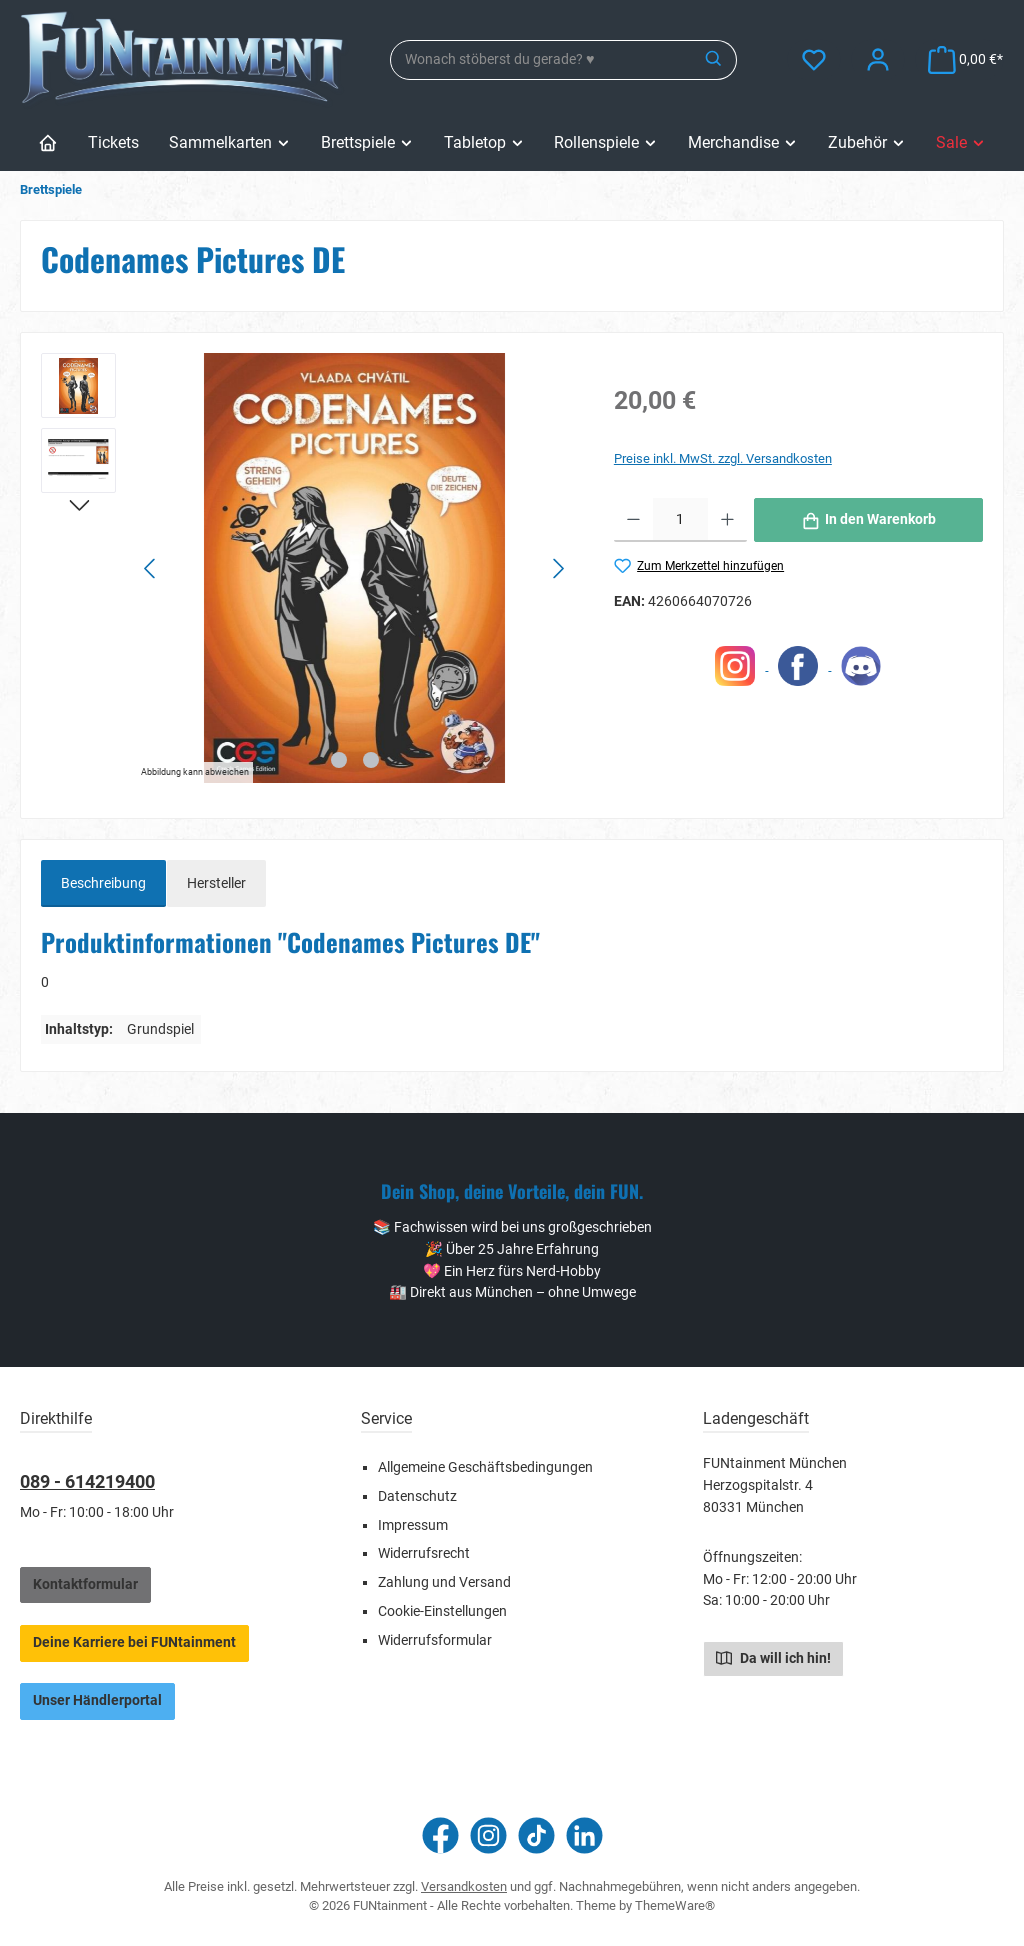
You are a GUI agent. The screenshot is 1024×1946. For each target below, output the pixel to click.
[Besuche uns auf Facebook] (440, 1835)
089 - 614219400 (87, 1481)
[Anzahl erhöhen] (727, 520)
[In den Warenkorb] (868, 520)
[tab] (103, 884)
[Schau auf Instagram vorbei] (488, 1835)
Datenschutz (417, 1496)
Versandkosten (464, 1886)
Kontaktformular (85, 1584)
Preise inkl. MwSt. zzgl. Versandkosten (723, 458)
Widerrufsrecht (424, 1553)
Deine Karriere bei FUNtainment (134, 1642)
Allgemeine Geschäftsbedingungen (485, 1467)
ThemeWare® (675, 1905)
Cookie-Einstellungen (442, 1611)
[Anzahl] (680, 520)
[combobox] (541, 60)
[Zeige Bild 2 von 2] (371, 760)
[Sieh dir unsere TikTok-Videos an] (536, 1835)
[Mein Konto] (878, 59)
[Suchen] (714, 60)
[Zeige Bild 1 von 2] (339, 760)
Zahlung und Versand (444, 1582)
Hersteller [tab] (216, 883)
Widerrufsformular (435, 1640)
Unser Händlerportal (97, 1700)
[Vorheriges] (151, 568)
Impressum (413, 1525)
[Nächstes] (558, 568)
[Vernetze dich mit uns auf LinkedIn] (584, 1835)
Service (386, 1418)
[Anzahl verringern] (633, 520)
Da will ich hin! (773, 1657)
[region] (307, 568)
